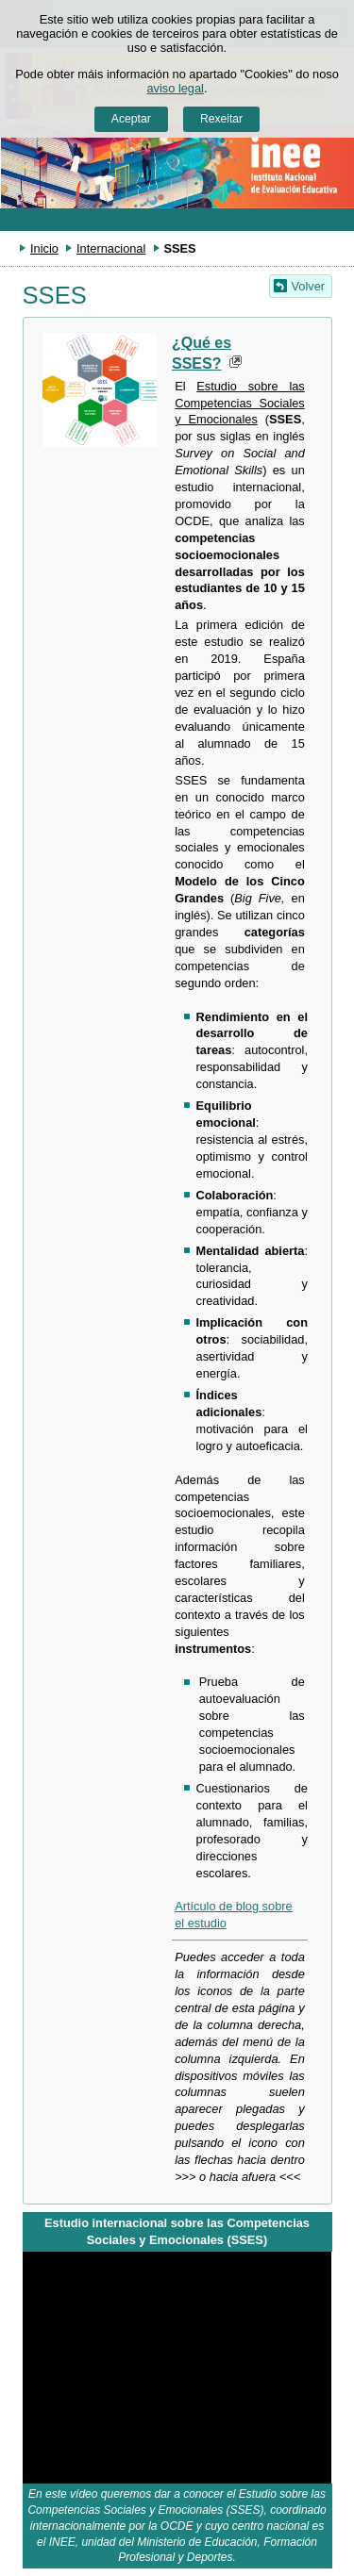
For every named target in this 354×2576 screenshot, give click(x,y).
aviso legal (174, 88)
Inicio (44, 248)
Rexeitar (221, 118)
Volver (309, 286)
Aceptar (131, 118)
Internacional (110, 248)
